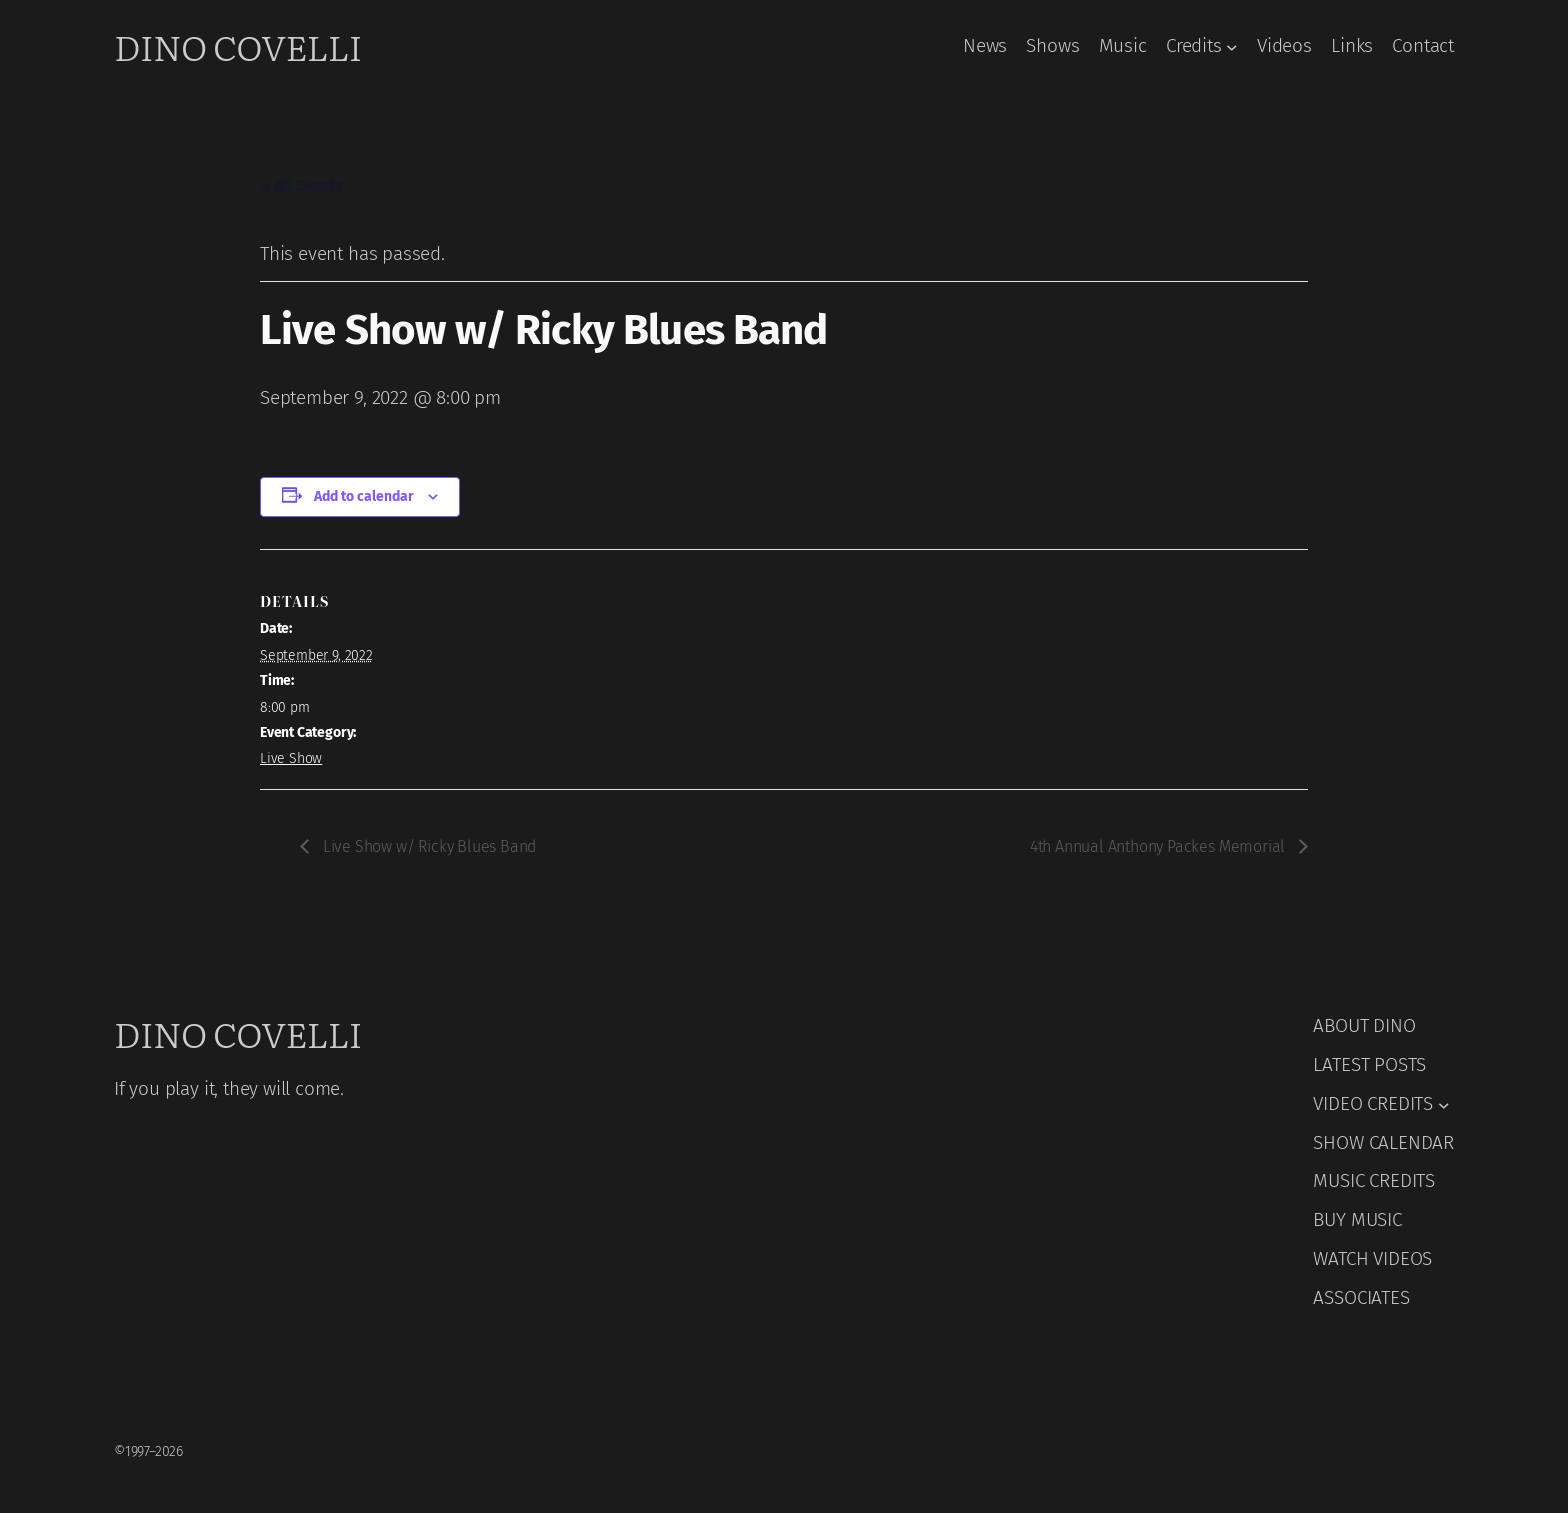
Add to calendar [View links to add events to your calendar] (364, 496)
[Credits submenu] (1232, 47)
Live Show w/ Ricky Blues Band (427, 846)
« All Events (301, 185)
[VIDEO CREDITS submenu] (1444, 1104)
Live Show (291, 758)
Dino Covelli (238, 46)
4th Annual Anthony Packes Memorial (1159, 846)
